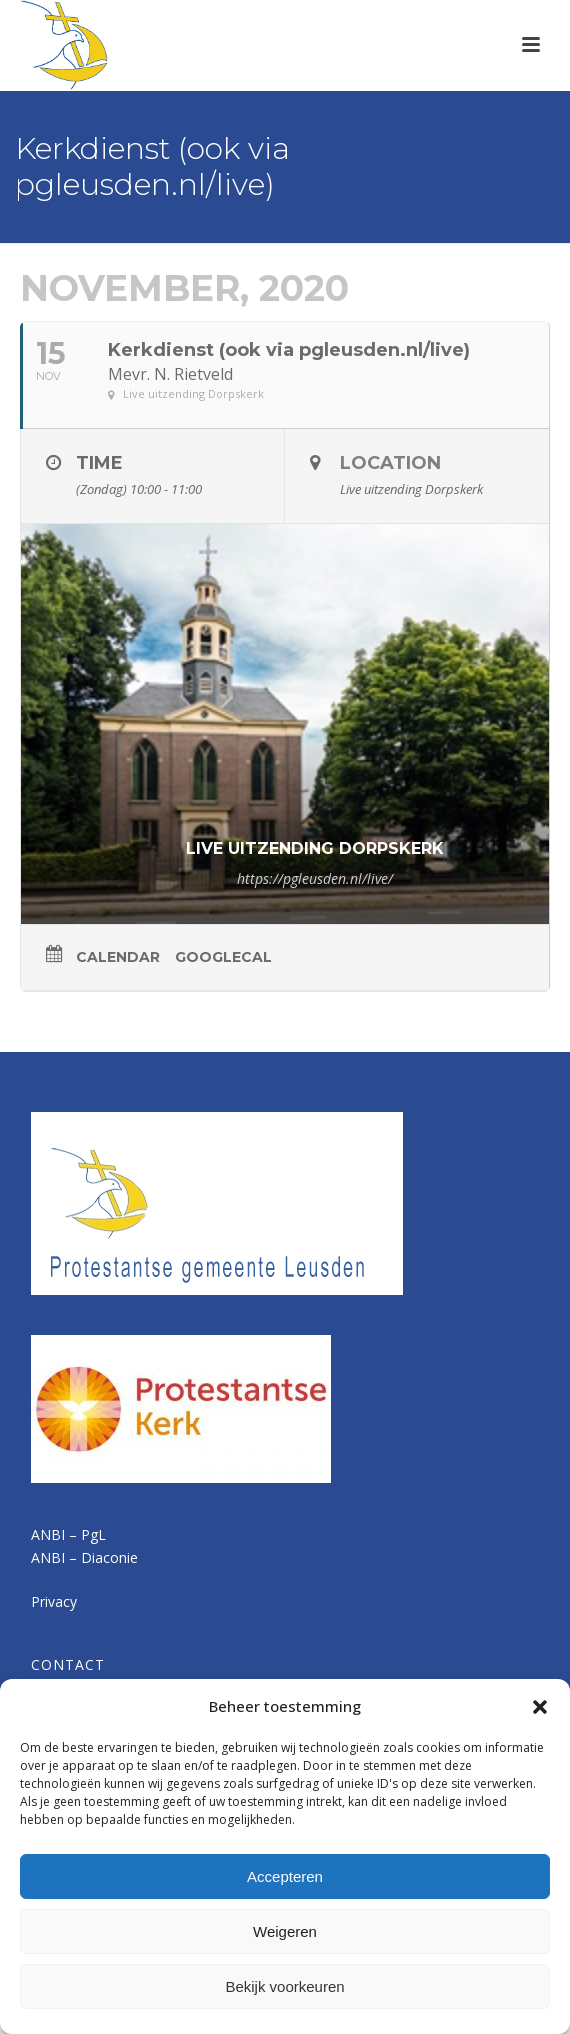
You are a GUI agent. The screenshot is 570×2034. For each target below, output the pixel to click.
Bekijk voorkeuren (284, 1986)
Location (390, 463)
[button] (540, 1707)
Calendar (118, 957)
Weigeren (285, 1931)
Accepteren (285, 1876)
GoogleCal (223, 957)
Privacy (54, 1601)
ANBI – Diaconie (84, 1557)
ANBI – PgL (68, 1534)
